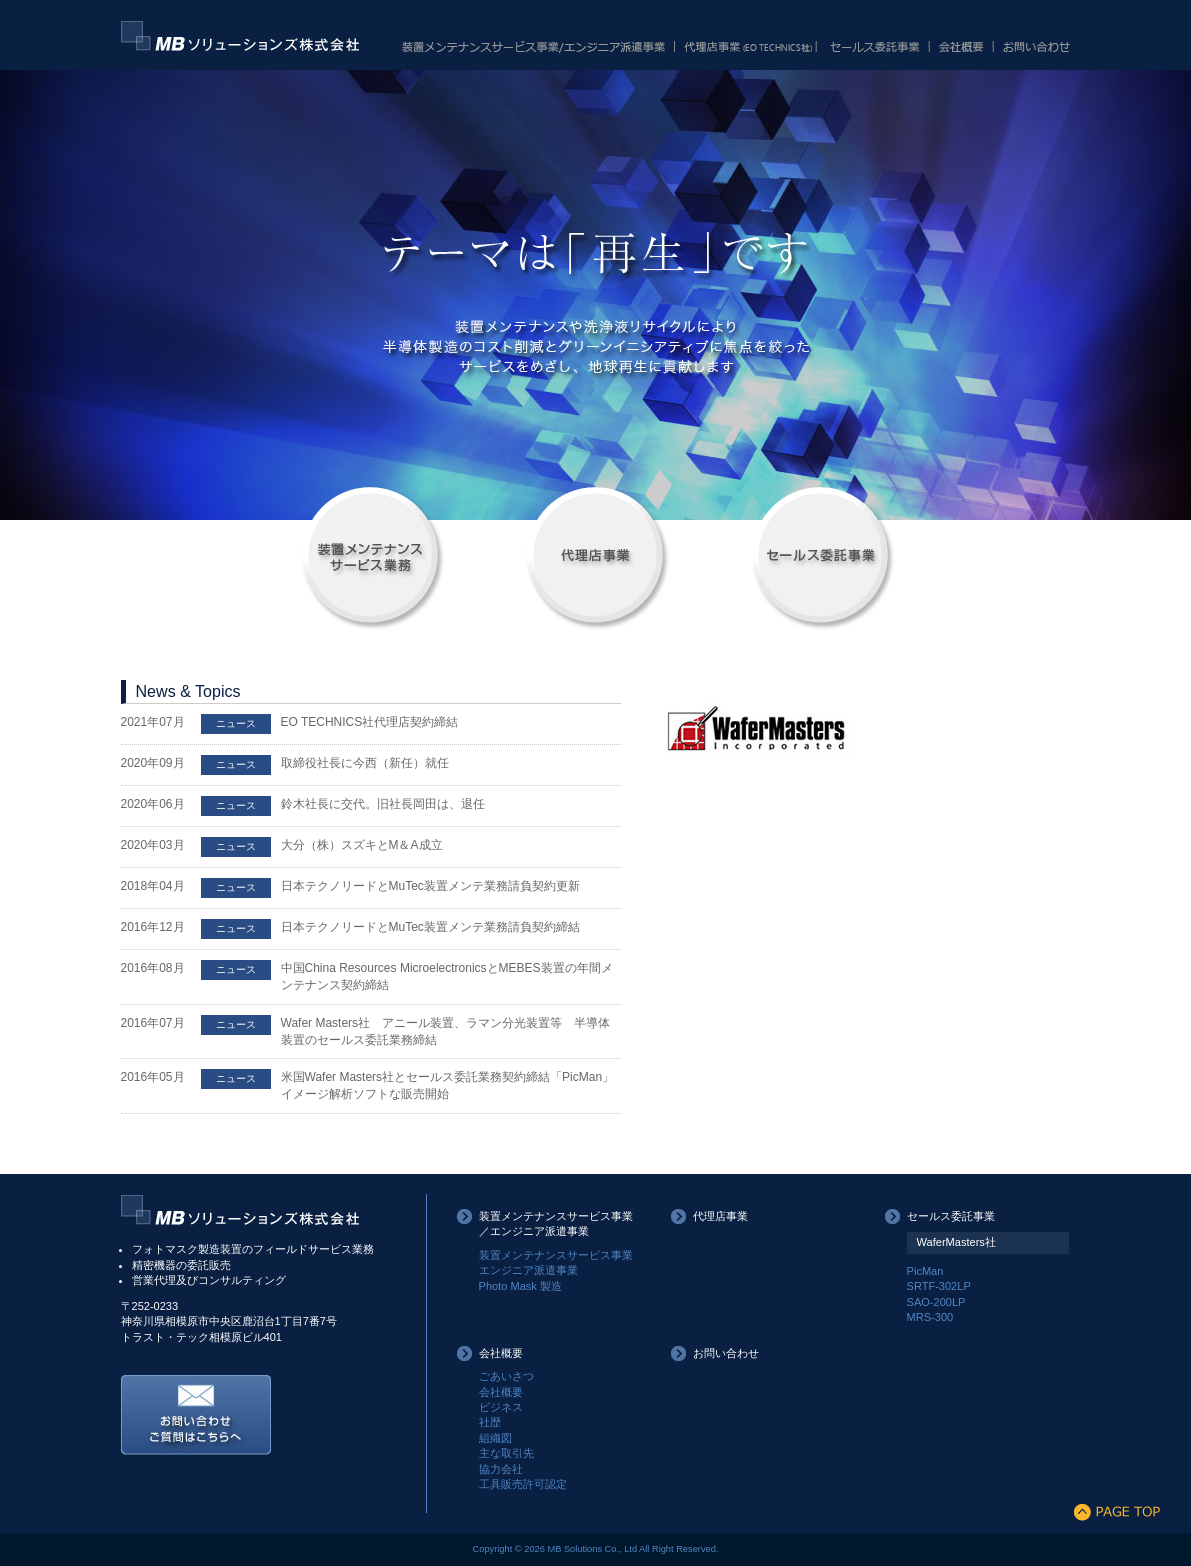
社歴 (490, 1422)
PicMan (925, 1271)
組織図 (495, 1438)
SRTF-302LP (939, 1286)
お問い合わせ (726, 1353)
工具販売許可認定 (523, 1484)
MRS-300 (930, 1317)
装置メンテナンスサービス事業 (556, 1255)
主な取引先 (506, 1453)
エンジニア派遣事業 (528, 1270)
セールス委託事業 (951, 1216)
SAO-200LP (936, 1302)
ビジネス (501, 1407)
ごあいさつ (506, 1376)
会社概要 (501, 1353)
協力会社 (501, 1469)
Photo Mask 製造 (520, 1286)
